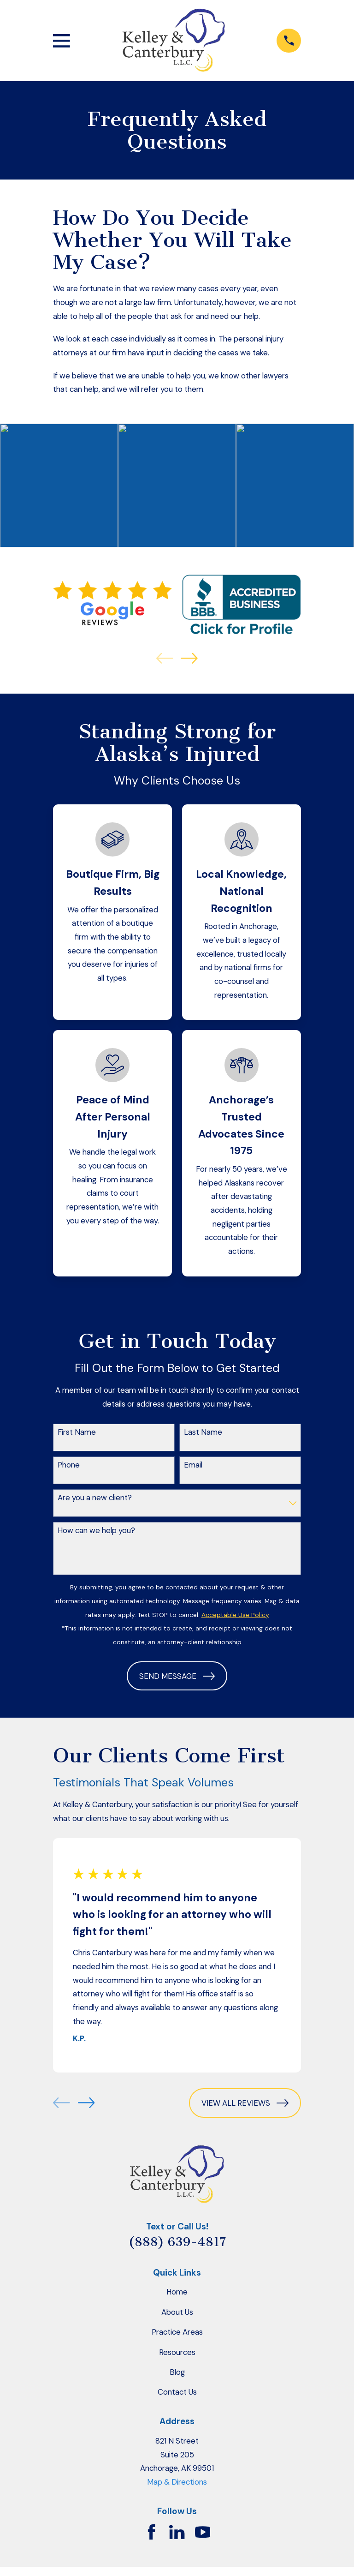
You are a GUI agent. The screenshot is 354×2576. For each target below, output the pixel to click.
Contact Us (177, 2392)
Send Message (177, 1676)
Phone (69, 1464)
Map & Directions (177, 2482)
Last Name (203, 1432)
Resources (177, 2352)
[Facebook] (151, 2532)
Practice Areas (177, 2332)
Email (193, 1464)
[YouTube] (202, 2532)
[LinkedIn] (176, 2532)
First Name (77, 1432)
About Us (177, 2312)
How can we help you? (96, 1530)
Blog (177, 2372)
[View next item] (189, 658)
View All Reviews (245, 2103)
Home (177, 2292)
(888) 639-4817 (177, 2242)
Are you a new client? (95, 1497)
